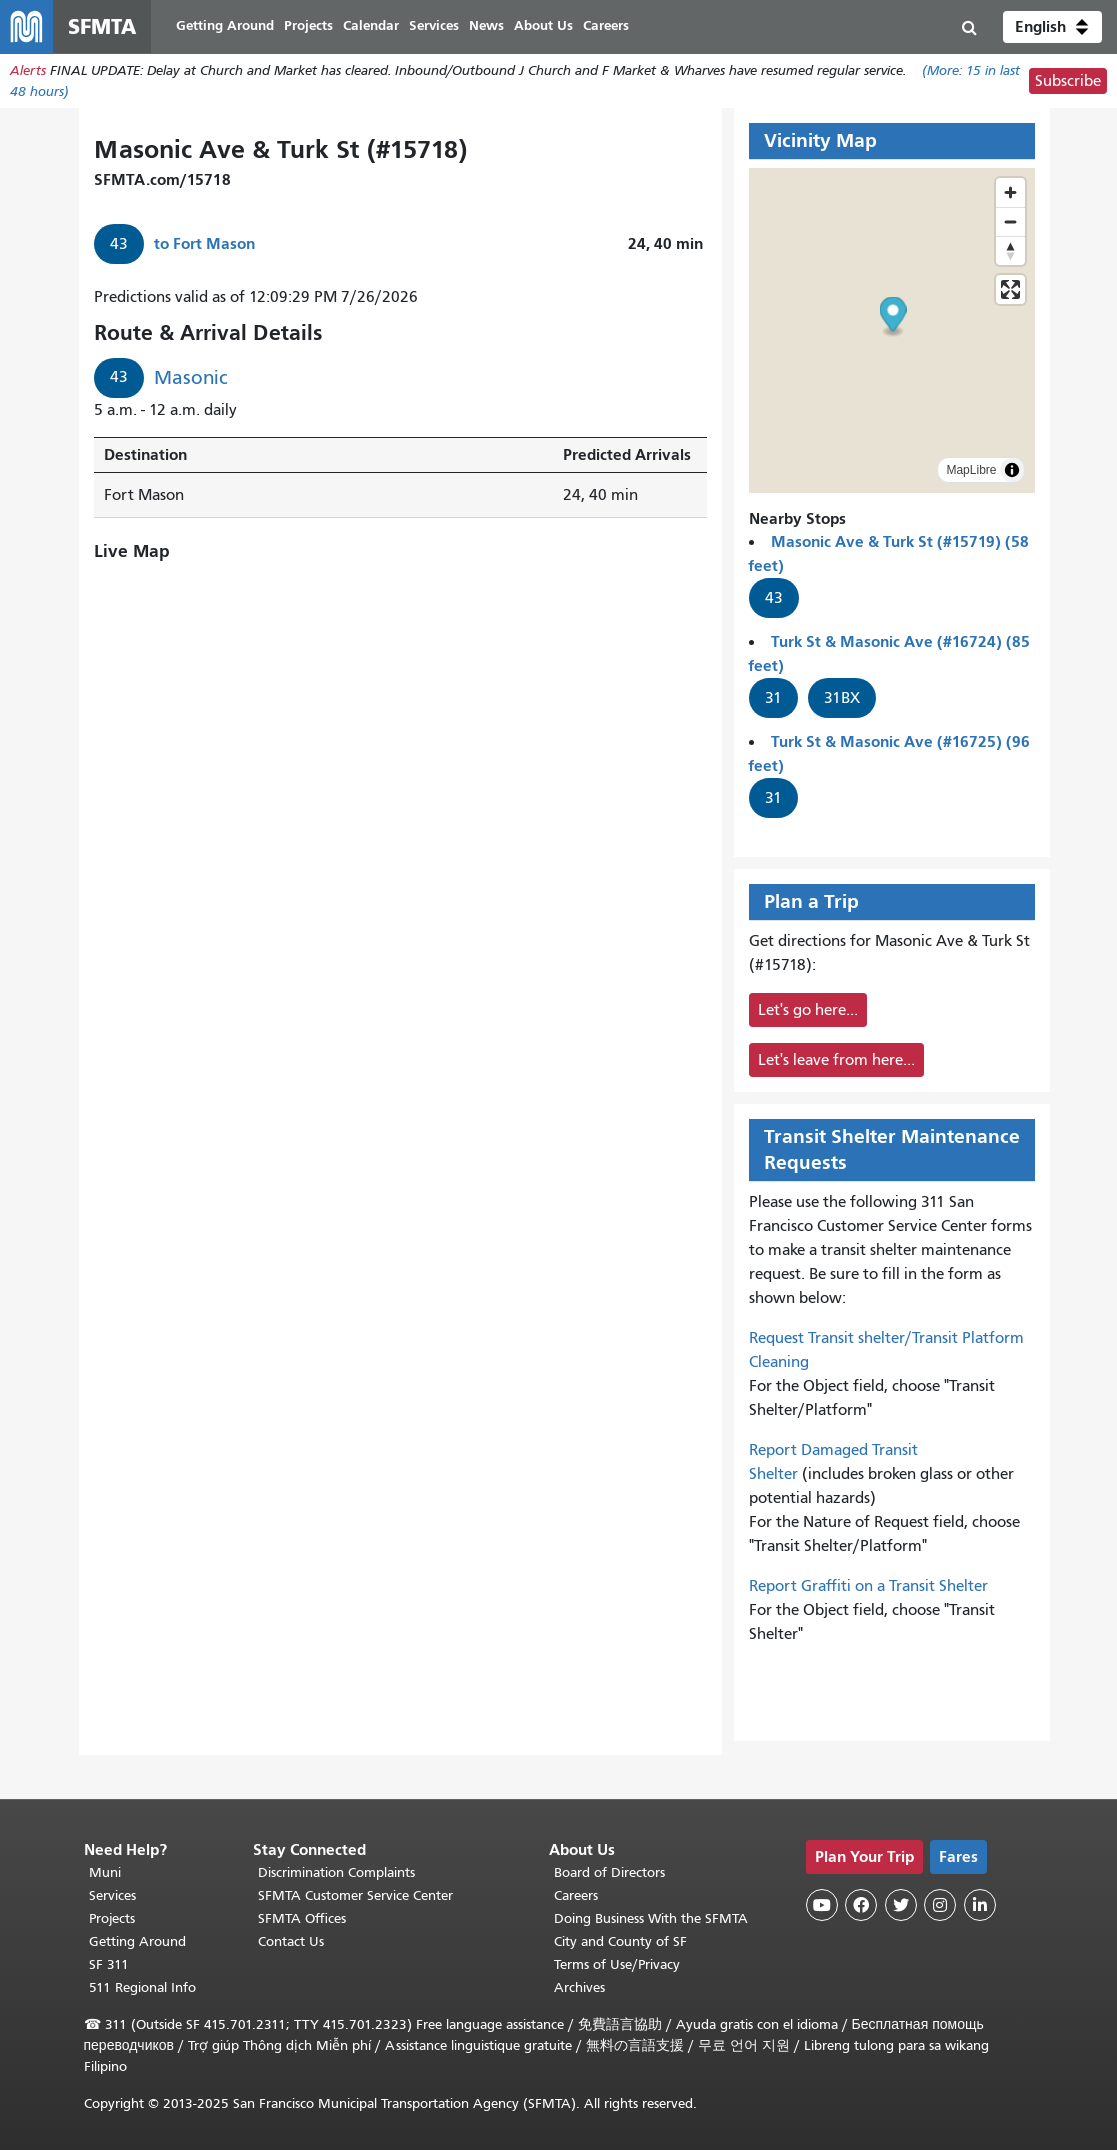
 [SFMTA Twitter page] (901, 1905)
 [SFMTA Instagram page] (940, 1905)
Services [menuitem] (442, 27)
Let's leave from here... (836, 1063)
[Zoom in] (1010, 195)
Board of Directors (609, 1872)
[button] (1052, 28)
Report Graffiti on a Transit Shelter (868, 1589)
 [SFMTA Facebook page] (861, 1905)
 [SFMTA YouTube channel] (822, 1905)
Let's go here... (808, 1013)
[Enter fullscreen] (1010, 292)
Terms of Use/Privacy (617, 1964)
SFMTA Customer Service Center (355, 1895)
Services (112, 1895)
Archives (579, 1987)
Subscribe (1068, 84)
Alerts (28, 73)
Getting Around (137, 1941)
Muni (105, 1872)
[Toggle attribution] (1012, 473)
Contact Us (291, 1941)
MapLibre (971, 473)
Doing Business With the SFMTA (651, 1918)
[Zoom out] (1010, 224)
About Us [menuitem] (551, 27)
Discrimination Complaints (336, 1872)
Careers (576, 1895)
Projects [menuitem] (316, 27)
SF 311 (109, 1964)
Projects (112, 1918)
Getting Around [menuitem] (233, 27)
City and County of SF (620, 1941)
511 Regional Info (142, 1987)
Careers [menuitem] (614, 27)
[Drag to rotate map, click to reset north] (1010, 253)
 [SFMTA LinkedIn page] (980, 1905)
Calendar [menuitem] (379, 27)
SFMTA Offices (302, 1918)
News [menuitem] (494, 27)
